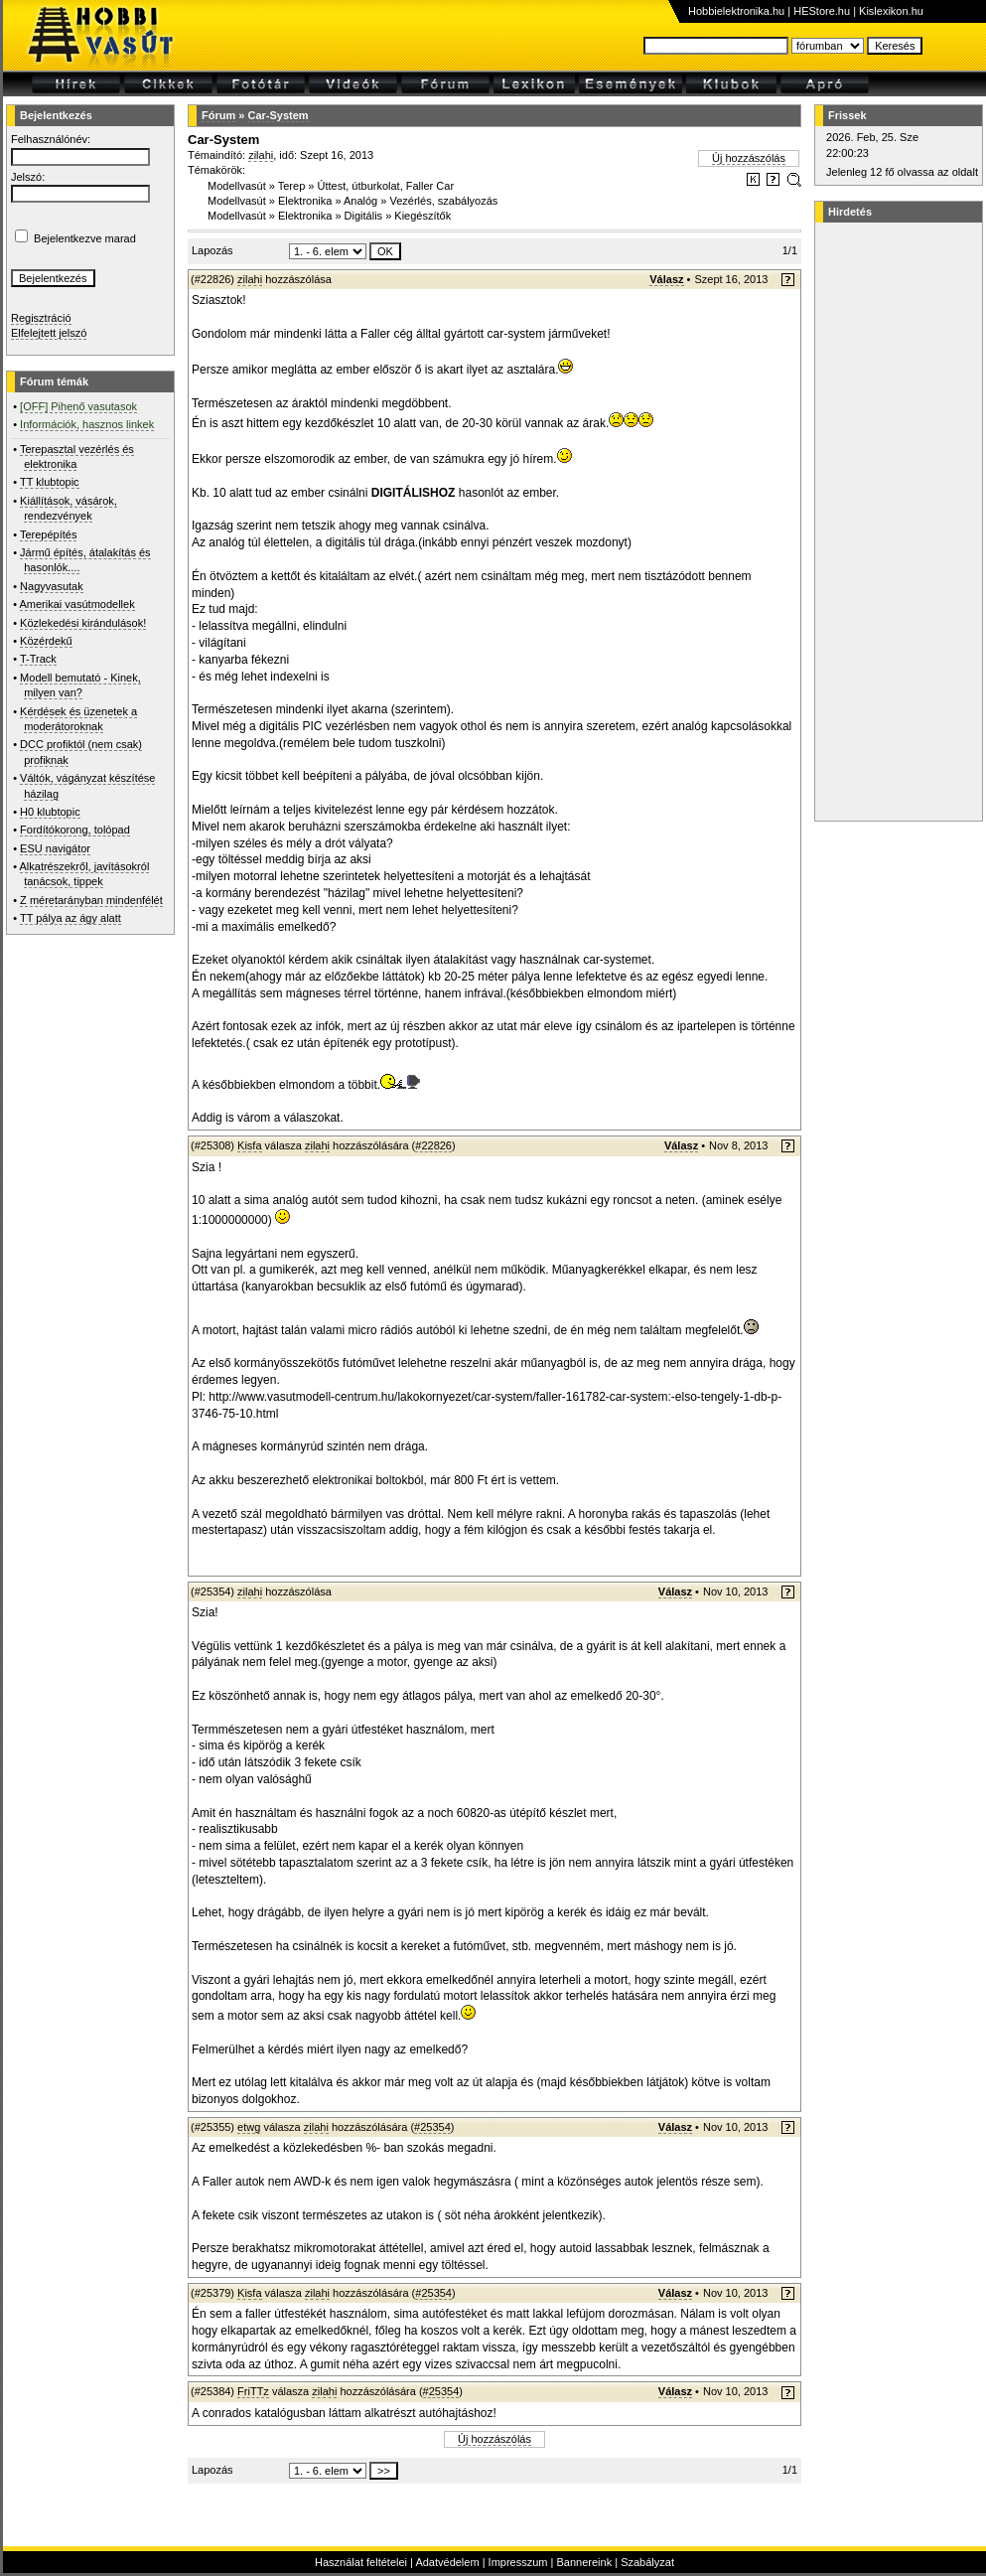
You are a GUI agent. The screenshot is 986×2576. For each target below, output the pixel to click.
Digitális (364, 216)
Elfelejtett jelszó (48, 333)
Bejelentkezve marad (85, 238)
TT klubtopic (49, 482)
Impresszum (518, 2562)
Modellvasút (237, 186)
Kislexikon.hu (891, 11)
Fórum (218, 115)
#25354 (432, 2127)
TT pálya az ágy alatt (70, 918)
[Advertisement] (895, 522)
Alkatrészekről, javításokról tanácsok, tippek (85, 873)
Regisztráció (41, 318)
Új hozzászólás (748, 158)
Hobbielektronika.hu (736, 11)
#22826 (433, 1145)
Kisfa (249, 1145)
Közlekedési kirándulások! (83, 623)
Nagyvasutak (51, 586)
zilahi (260, 155)
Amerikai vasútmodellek (77, 604)
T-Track (38, 659)
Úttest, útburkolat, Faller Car (386, 186)
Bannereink (584, 2562)
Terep (292, 186)
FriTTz (253, 2391)
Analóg (360, 201)
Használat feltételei (361, 2562)
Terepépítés (48, 534)
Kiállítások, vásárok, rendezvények (68, 508)
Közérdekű (46, 641)
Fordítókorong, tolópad (75, 829)
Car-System (277, 115)
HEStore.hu (821, 11)
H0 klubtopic (50, 812)
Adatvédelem (447, 2562)
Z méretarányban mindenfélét (91, 900)
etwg (248, 2127)
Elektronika (305, 201)
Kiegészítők (422, 216)
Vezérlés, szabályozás (443, 201)
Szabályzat (647, 2562)
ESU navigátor (55, 848)
